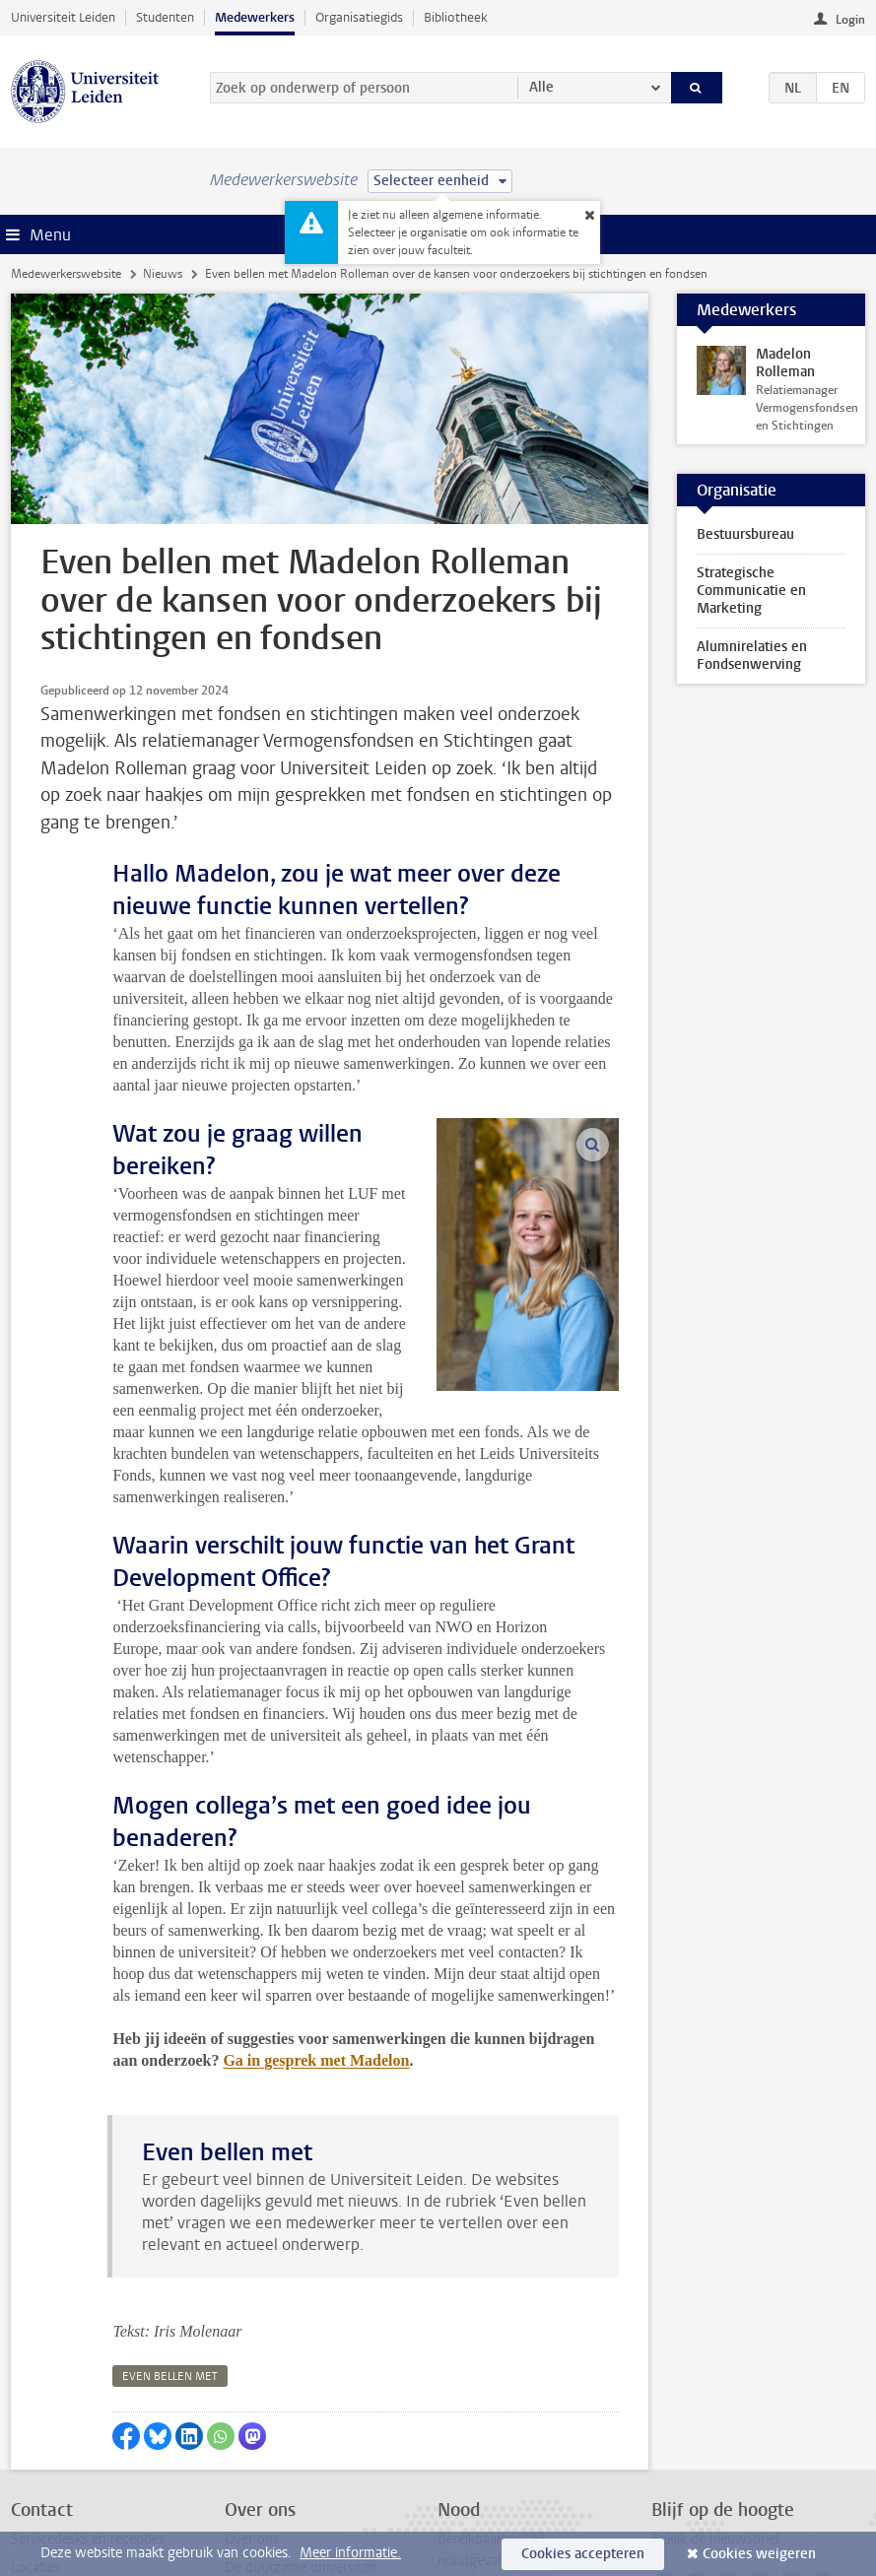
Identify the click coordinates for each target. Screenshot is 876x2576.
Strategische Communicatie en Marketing (751, 590)
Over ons (252, 2398)
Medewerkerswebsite (66, 274)
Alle (541, 87)
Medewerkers (255, 17)
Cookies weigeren (759, 2553)
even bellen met (170, 2235)
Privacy (32, 2485)
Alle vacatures (266, 2485)
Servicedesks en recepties (88, 2398)
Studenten (165, 17)
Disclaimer (42, 2513)
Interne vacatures (277, 2455)
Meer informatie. (350, 2552)
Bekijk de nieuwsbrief (715, 2398)
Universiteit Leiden (63, 17)
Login (850, 20)
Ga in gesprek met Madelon (316, 1919)
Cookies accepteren (582, 2553)
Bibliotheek (456, 17)
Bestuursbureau (745, 534)
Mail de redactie (59, 2455)
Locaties (35, 2426)
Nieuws (162, 274)
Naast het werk (271, 2513)
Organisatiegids (359, 17)
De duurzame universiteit (300, 2426)
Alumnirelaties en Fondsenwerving (752, 655)
